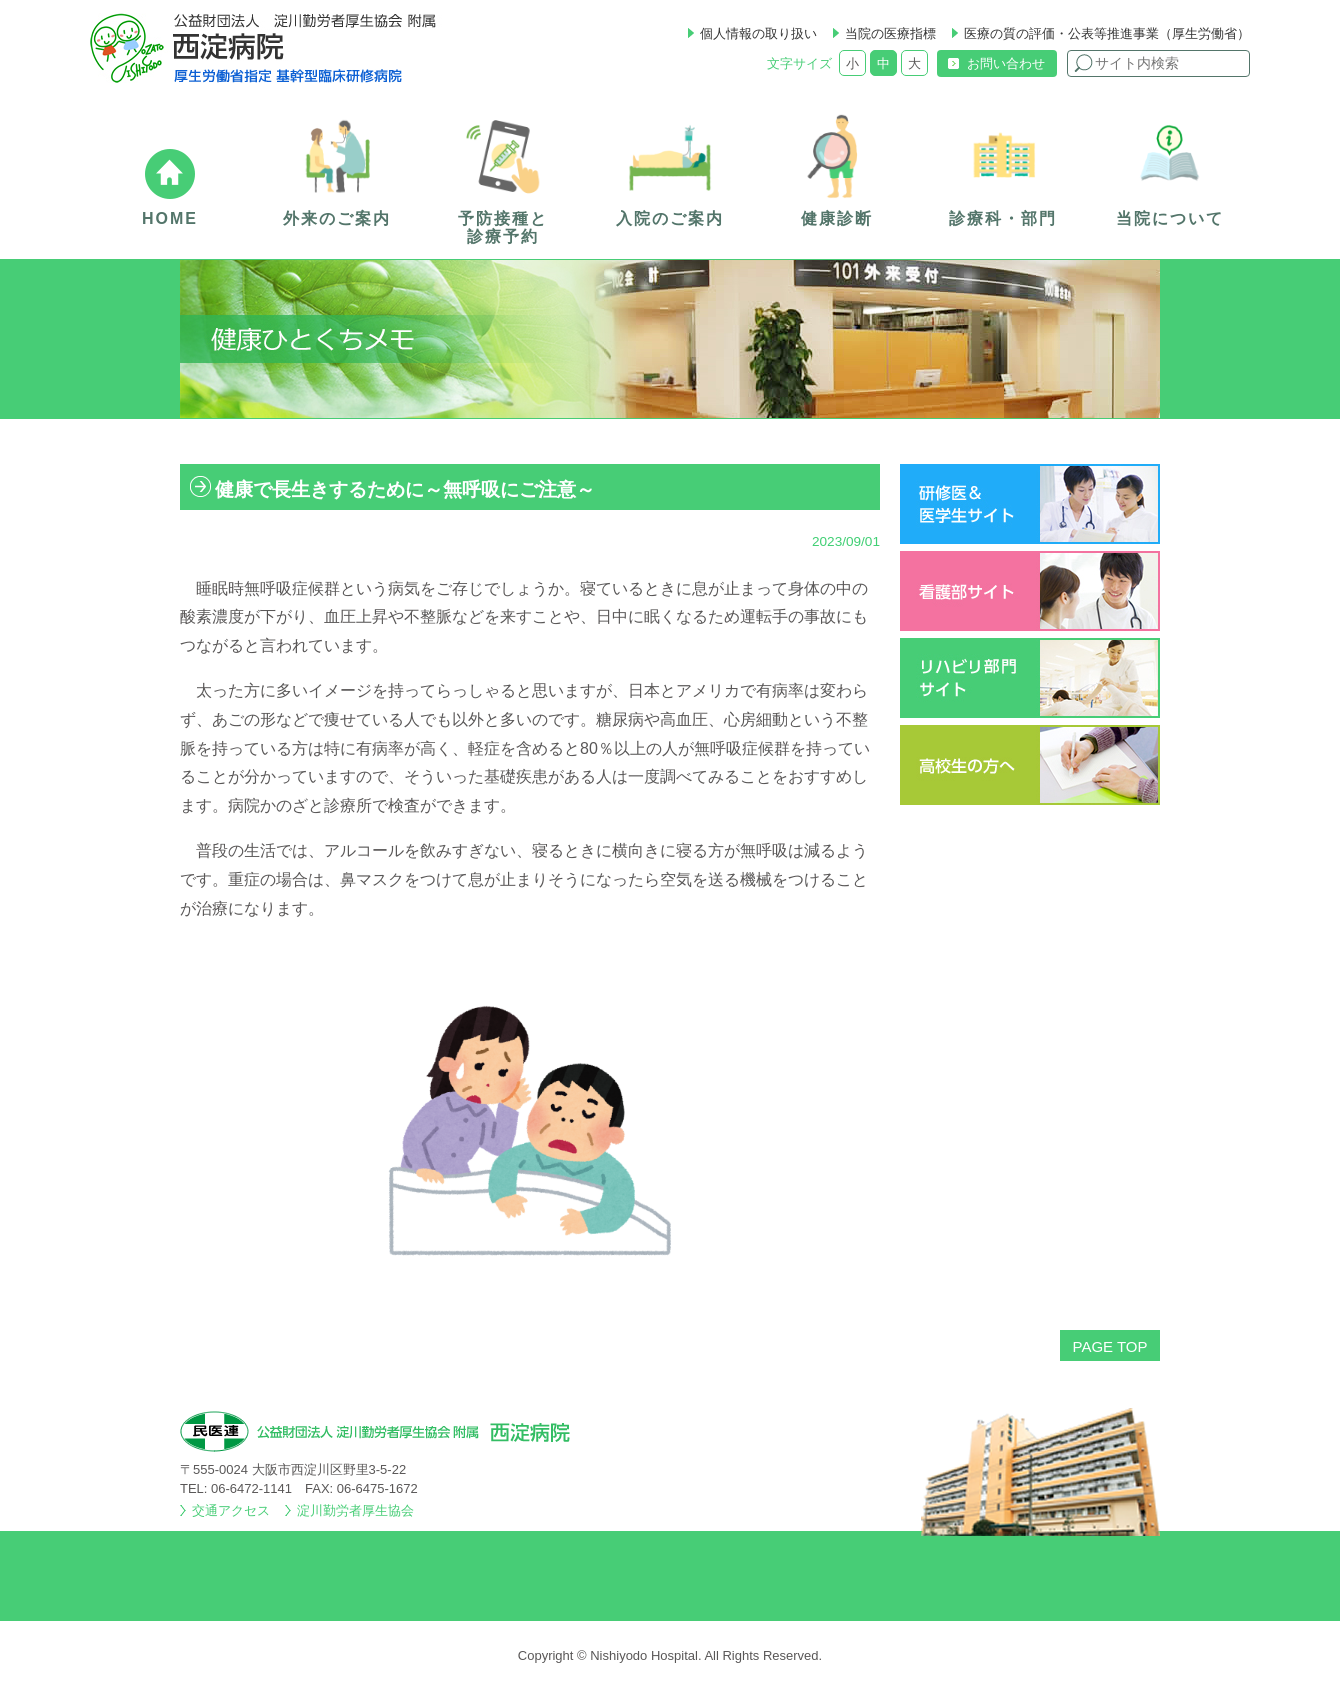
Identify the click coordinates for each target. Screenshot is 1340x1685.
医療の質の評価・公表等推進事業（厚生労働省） (1107, 33)
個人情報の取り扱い (758, 33)
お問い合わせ (1006, 63)
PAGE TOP (1109, 1346)
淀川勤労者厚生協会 (355, 1510)
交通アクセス (231, 1510)
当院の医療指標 (890, 33)
